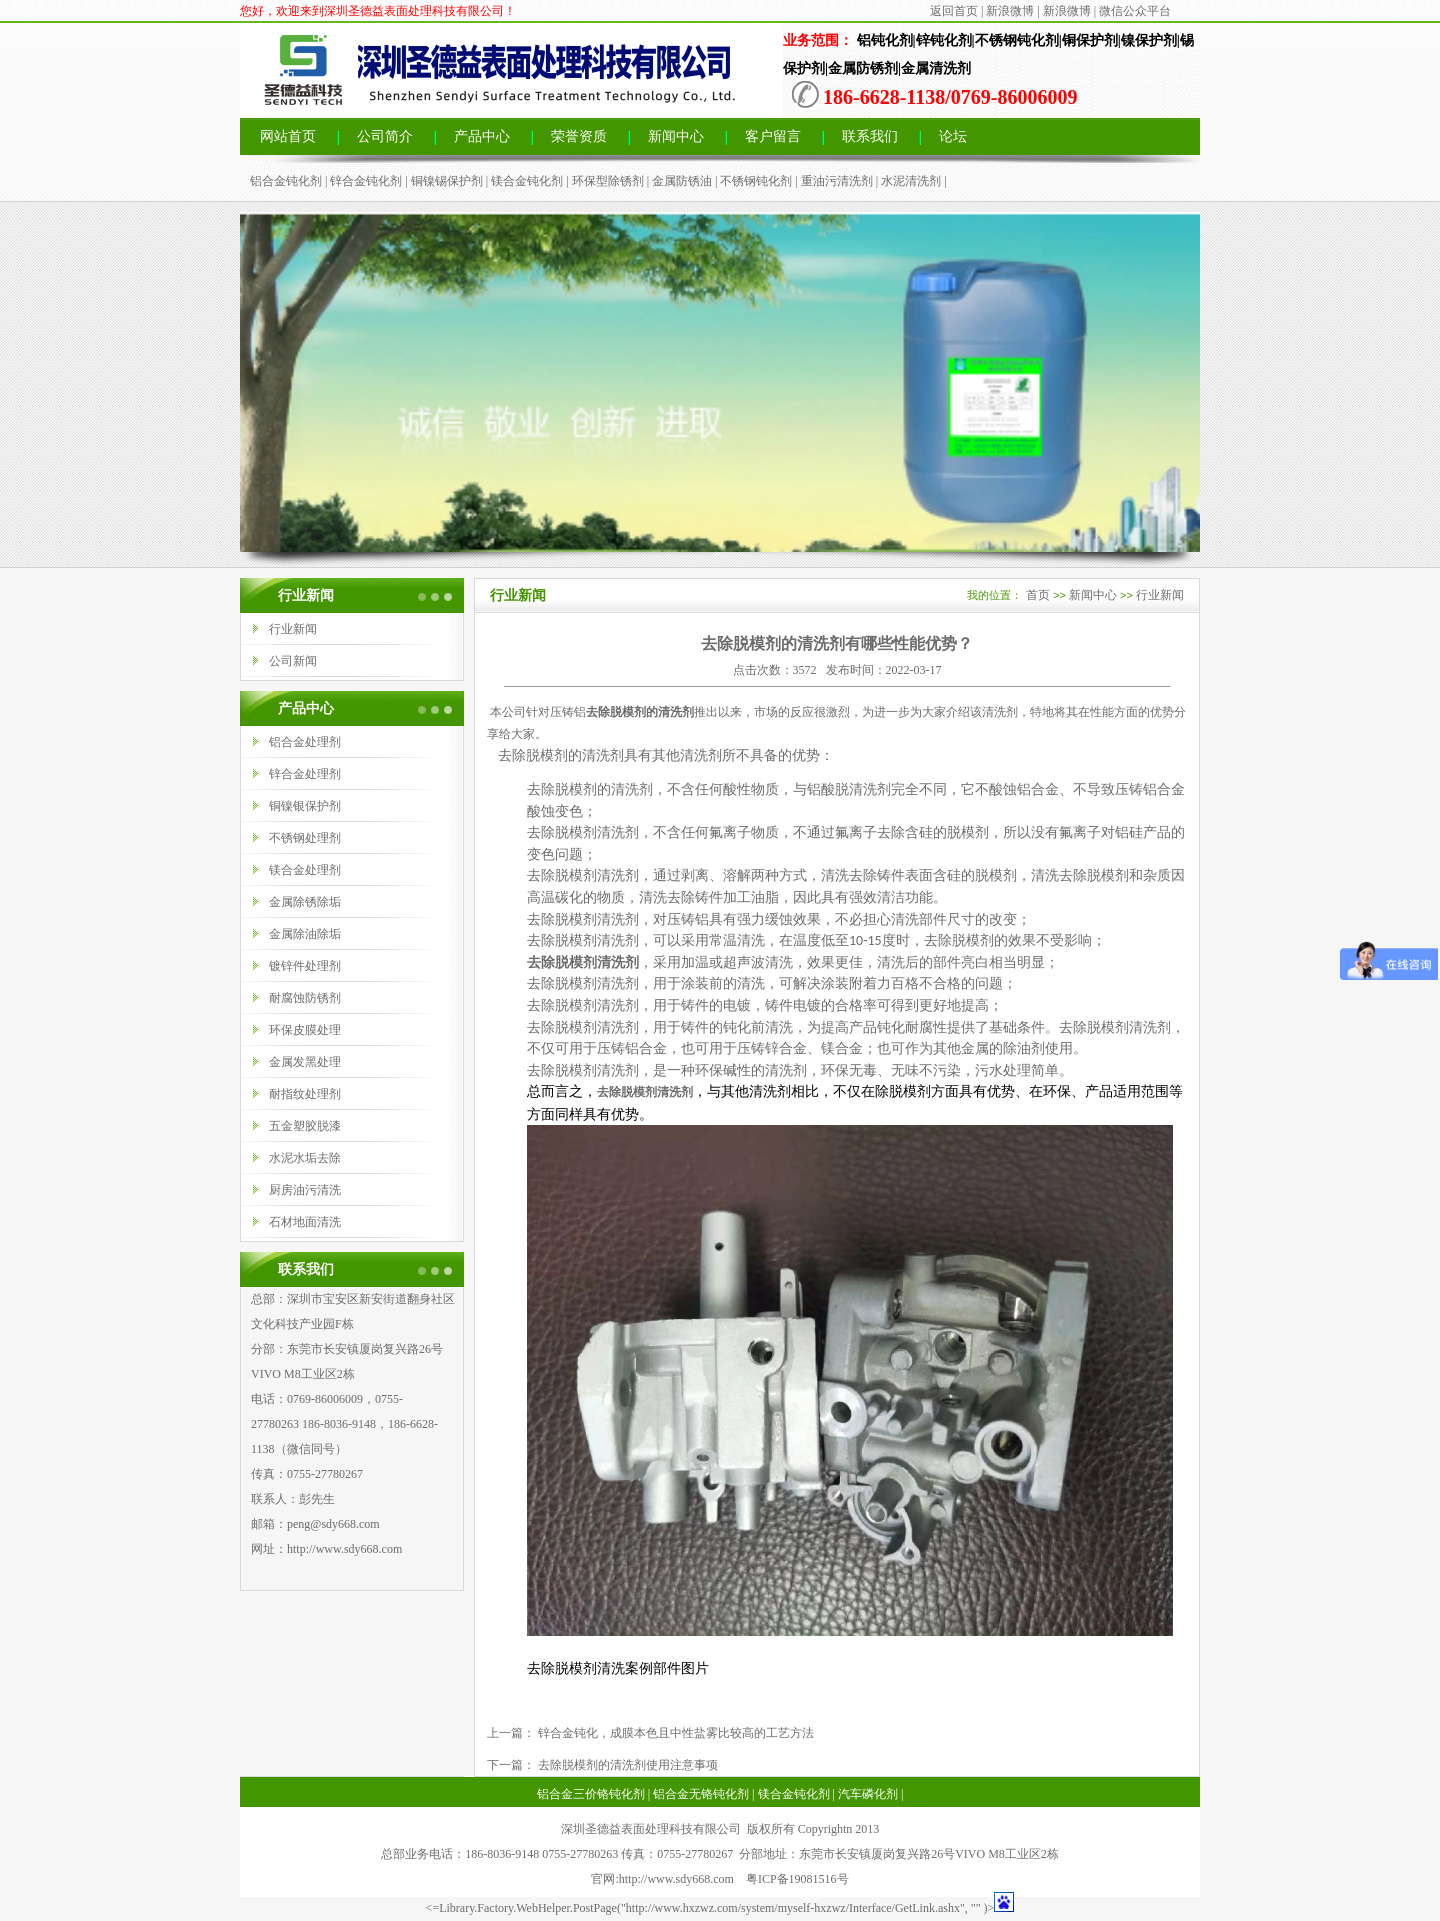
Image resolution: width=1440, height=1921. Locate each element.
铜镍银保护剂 (305, 806)
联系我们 (870, 136)
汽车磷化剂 (868, 1794)
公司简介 (385, 136)
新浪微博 (1010, 11)
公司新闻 (293, 661)
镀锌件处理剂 (305, 966)
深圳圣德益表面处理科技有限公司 (651, 1829)
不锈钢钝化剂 (756, 181)
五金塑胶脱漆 (305, 1126)
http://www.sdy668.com (344, 1549)
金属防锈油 (682, 181)
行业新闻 (293, 629)
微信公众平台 (1135, 11)
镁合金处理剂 (305, 870)
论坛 (953, 136)
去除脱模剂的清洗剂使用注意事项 (626, 1765)
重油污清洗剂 (837, 181)
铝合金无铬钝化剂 (701, 1794)
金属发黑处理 (305, 1062)
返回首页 (954, 11)
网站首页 (288, 136)
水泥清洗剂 (911, 181)
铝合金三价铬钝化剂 (591, 1794)
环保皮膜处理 (305, 1030)
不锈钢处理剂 (305, 838)
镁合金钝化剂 (527, 181)
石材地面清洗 (305, 1222)
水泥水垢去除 (305, 1158)
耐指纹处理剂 (305, 1094)
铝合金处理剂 (305, 742)
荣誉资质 (579, 136)
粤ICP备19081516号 (797, 1879)
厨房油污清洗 (305, 1190)
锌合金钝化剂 (366, 181)
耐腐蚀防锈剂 (305, 998)
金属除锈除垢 (305, 902)
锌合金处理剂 (305, 774)
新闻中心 (676, 136)
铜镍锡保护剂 (447, 181)
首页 (1037, 595)
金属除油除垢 (305, 934)
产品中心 (482, 136)
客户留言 (773, 136)
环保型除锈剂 (608, 181)
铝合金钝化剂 (286, 181)
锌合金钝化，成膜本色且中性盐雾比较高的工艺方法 (674, 1733)
